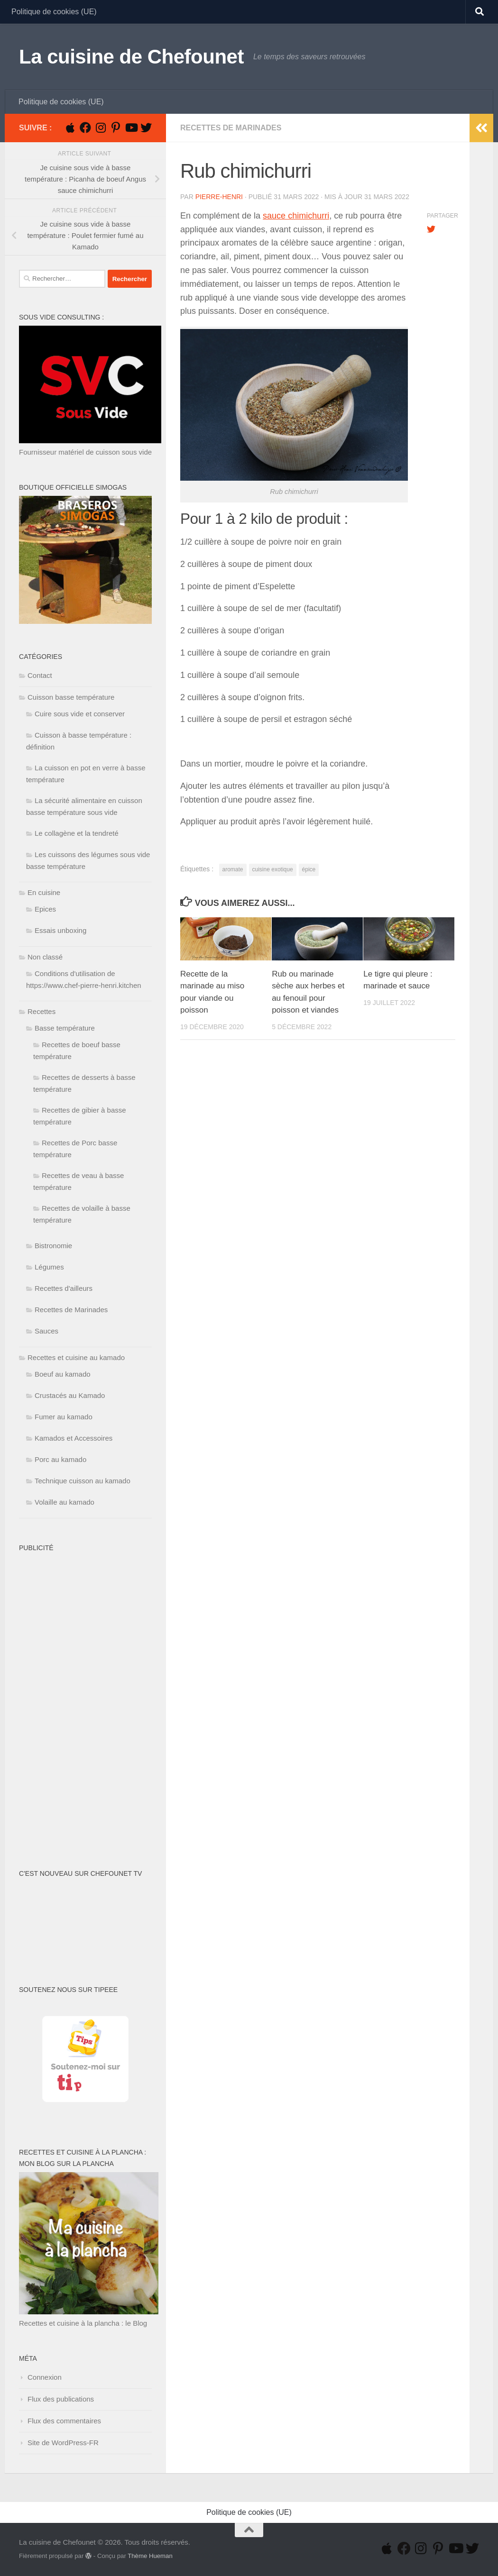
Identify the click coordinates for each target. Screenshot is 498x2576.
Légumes (49, 1267)
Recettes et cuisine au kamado (76, 1357)
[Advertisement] (57, 1698)
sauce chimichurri (296, 215)
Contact (40, 675)
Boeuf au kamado (63, 1374)
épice (309, 869)
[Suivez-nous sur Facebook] (85, 127)
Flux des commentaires (64, 2421)
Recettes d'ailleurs (63, 1288)
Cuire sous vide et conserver (80, 714)
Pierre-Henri (219, 197)
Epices (45, 909)
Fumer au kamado (63, 1417)
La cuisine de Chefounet (131, 57)
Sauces (46, 1331)
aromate (232, 869)
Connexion (45, 2377)
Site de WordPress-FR (63, 2443)
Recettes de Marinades (230, 128)
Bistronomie (53, 1246)
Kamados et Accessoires (73, 1438)
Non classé (45, 957)
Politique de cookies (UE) (54, 12)
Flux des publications (61, 2399)
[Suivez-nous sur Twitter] (146, 127)
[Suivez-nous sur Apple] (70, 127)
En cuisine (44, 892)
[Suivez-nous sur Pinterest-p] (115, 127)
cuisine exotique (272, 869)
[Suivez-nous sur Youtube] (131, 127)
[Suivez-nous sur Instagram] (100, 127)
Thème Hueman (150, 2555)
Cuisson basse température (71, 697)
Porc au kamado (60, 1459)
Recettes (41, 1011)
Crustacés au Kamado (70, 1395)
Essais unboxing (60, 930)
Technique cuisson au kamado (82, 1481)
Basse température (65, 1028)
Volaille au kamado (64, 1502)
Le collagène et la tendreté (77, 833)
